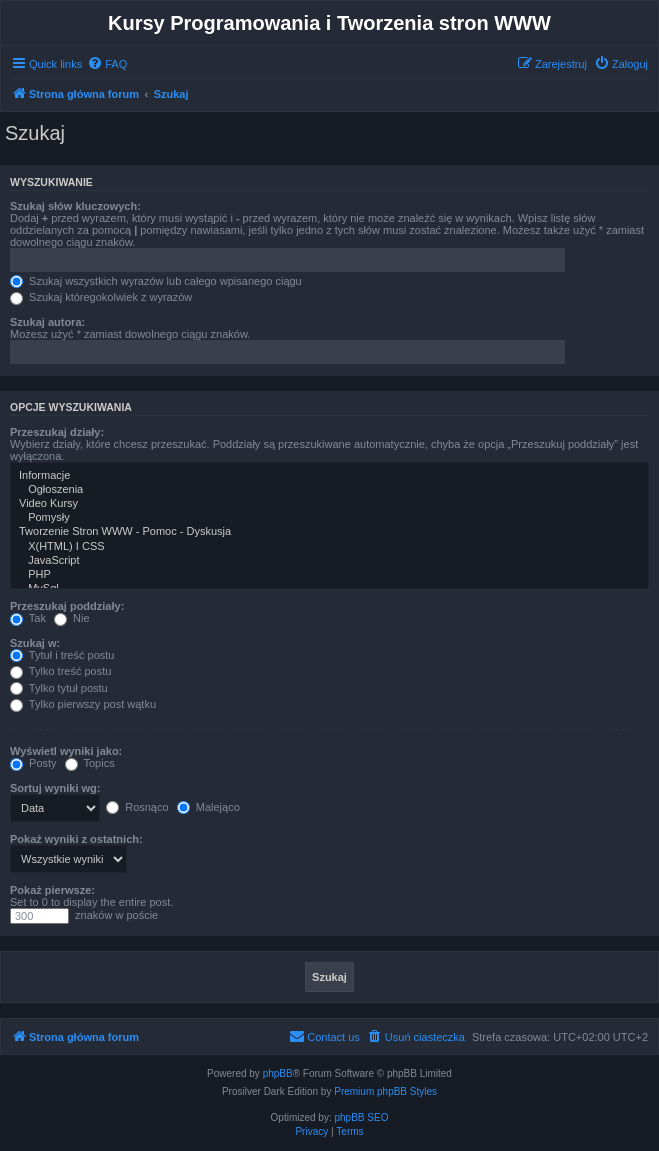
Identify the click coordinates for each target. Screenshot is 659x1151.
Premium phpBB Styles (385, 1091)
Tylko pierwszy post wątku (83, 704)
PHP (329, 575)
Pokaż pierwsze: (52, 890)
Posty (33, 763)
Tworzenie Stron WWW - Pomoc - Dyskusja (329, 532)
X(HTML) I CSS (329, 547)
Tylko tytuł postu (59, 688)
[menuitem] (107, 64)
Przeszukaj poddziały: (67, 606)
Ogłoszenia (329, 490)
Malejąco (208, 807)
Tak (28, 618)
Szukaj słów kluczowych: (75, 206)
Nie (72, 618)
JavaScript (329, 561)
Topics (90, 763)
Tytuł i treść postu (62, 655)
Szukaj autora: (47, 322)
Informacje (329, 476)
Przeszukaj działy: (57, 432)
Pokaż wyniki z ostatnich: (76, 839)
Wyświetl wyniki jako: (66, 751)
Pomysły (329, 518)
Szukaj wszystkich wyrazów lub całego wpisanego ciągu (156, 281)
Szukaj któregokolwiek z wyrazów (101, 297)
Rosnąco (137, 807)
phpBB (278, 1073)
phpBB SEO (362, 1117)
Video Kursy (329, 504)
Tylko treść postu (60, 671)
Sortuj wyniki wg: (55, 788)
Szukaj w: (35, 643)
